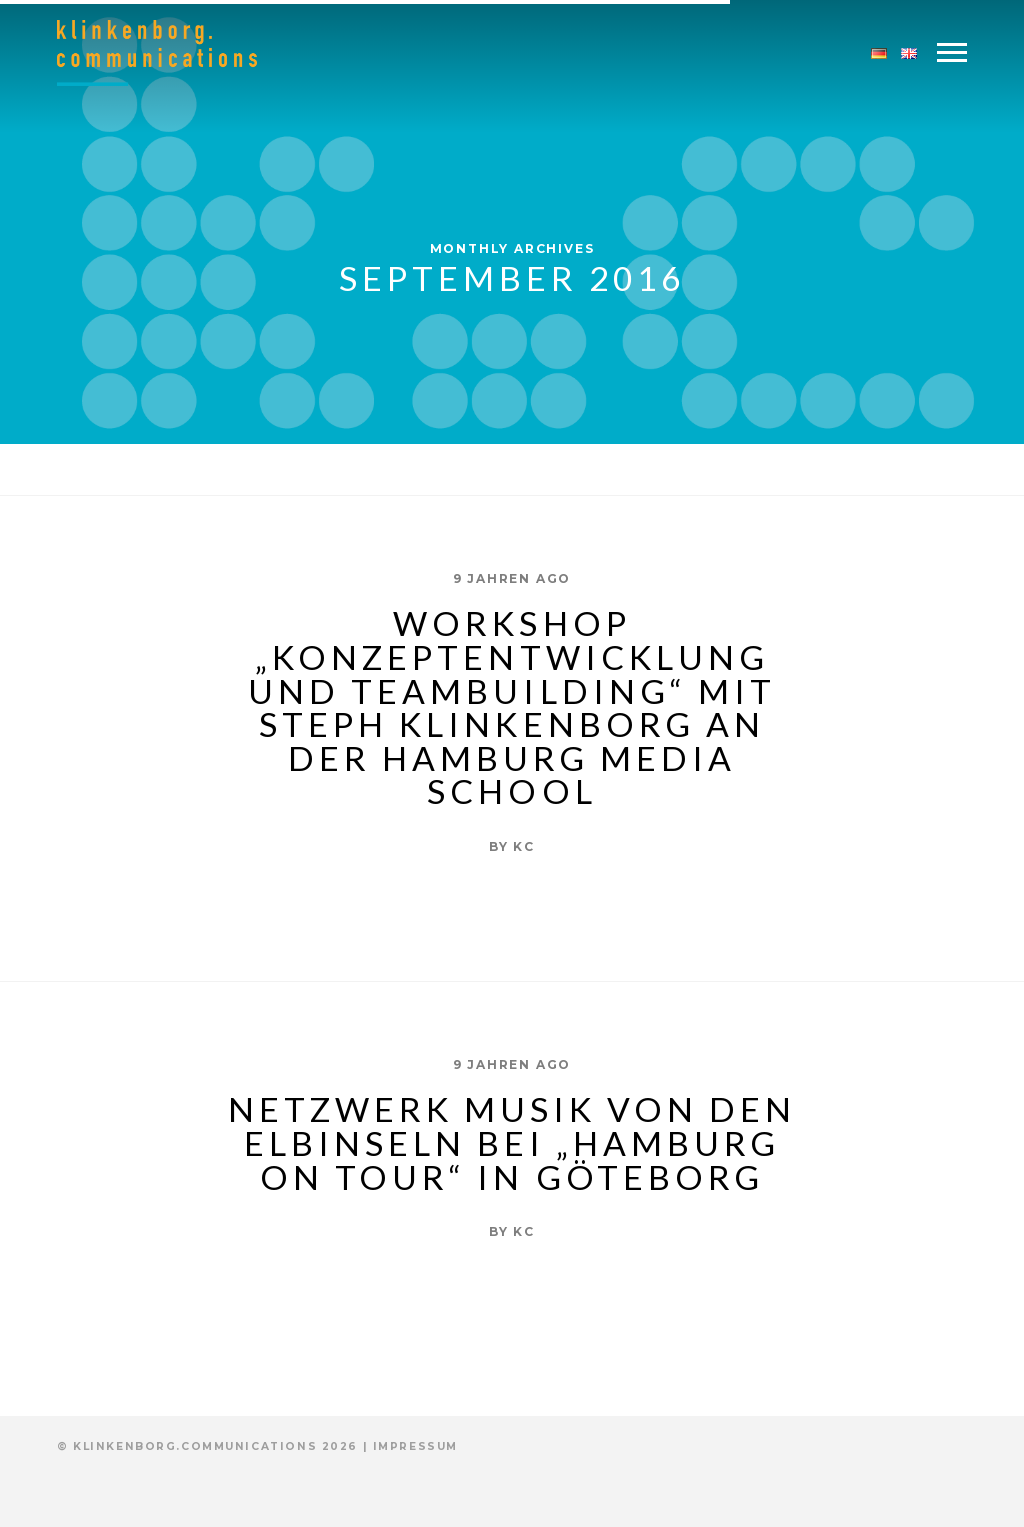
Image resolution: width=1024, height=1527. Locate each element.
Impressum (415, 1446)
